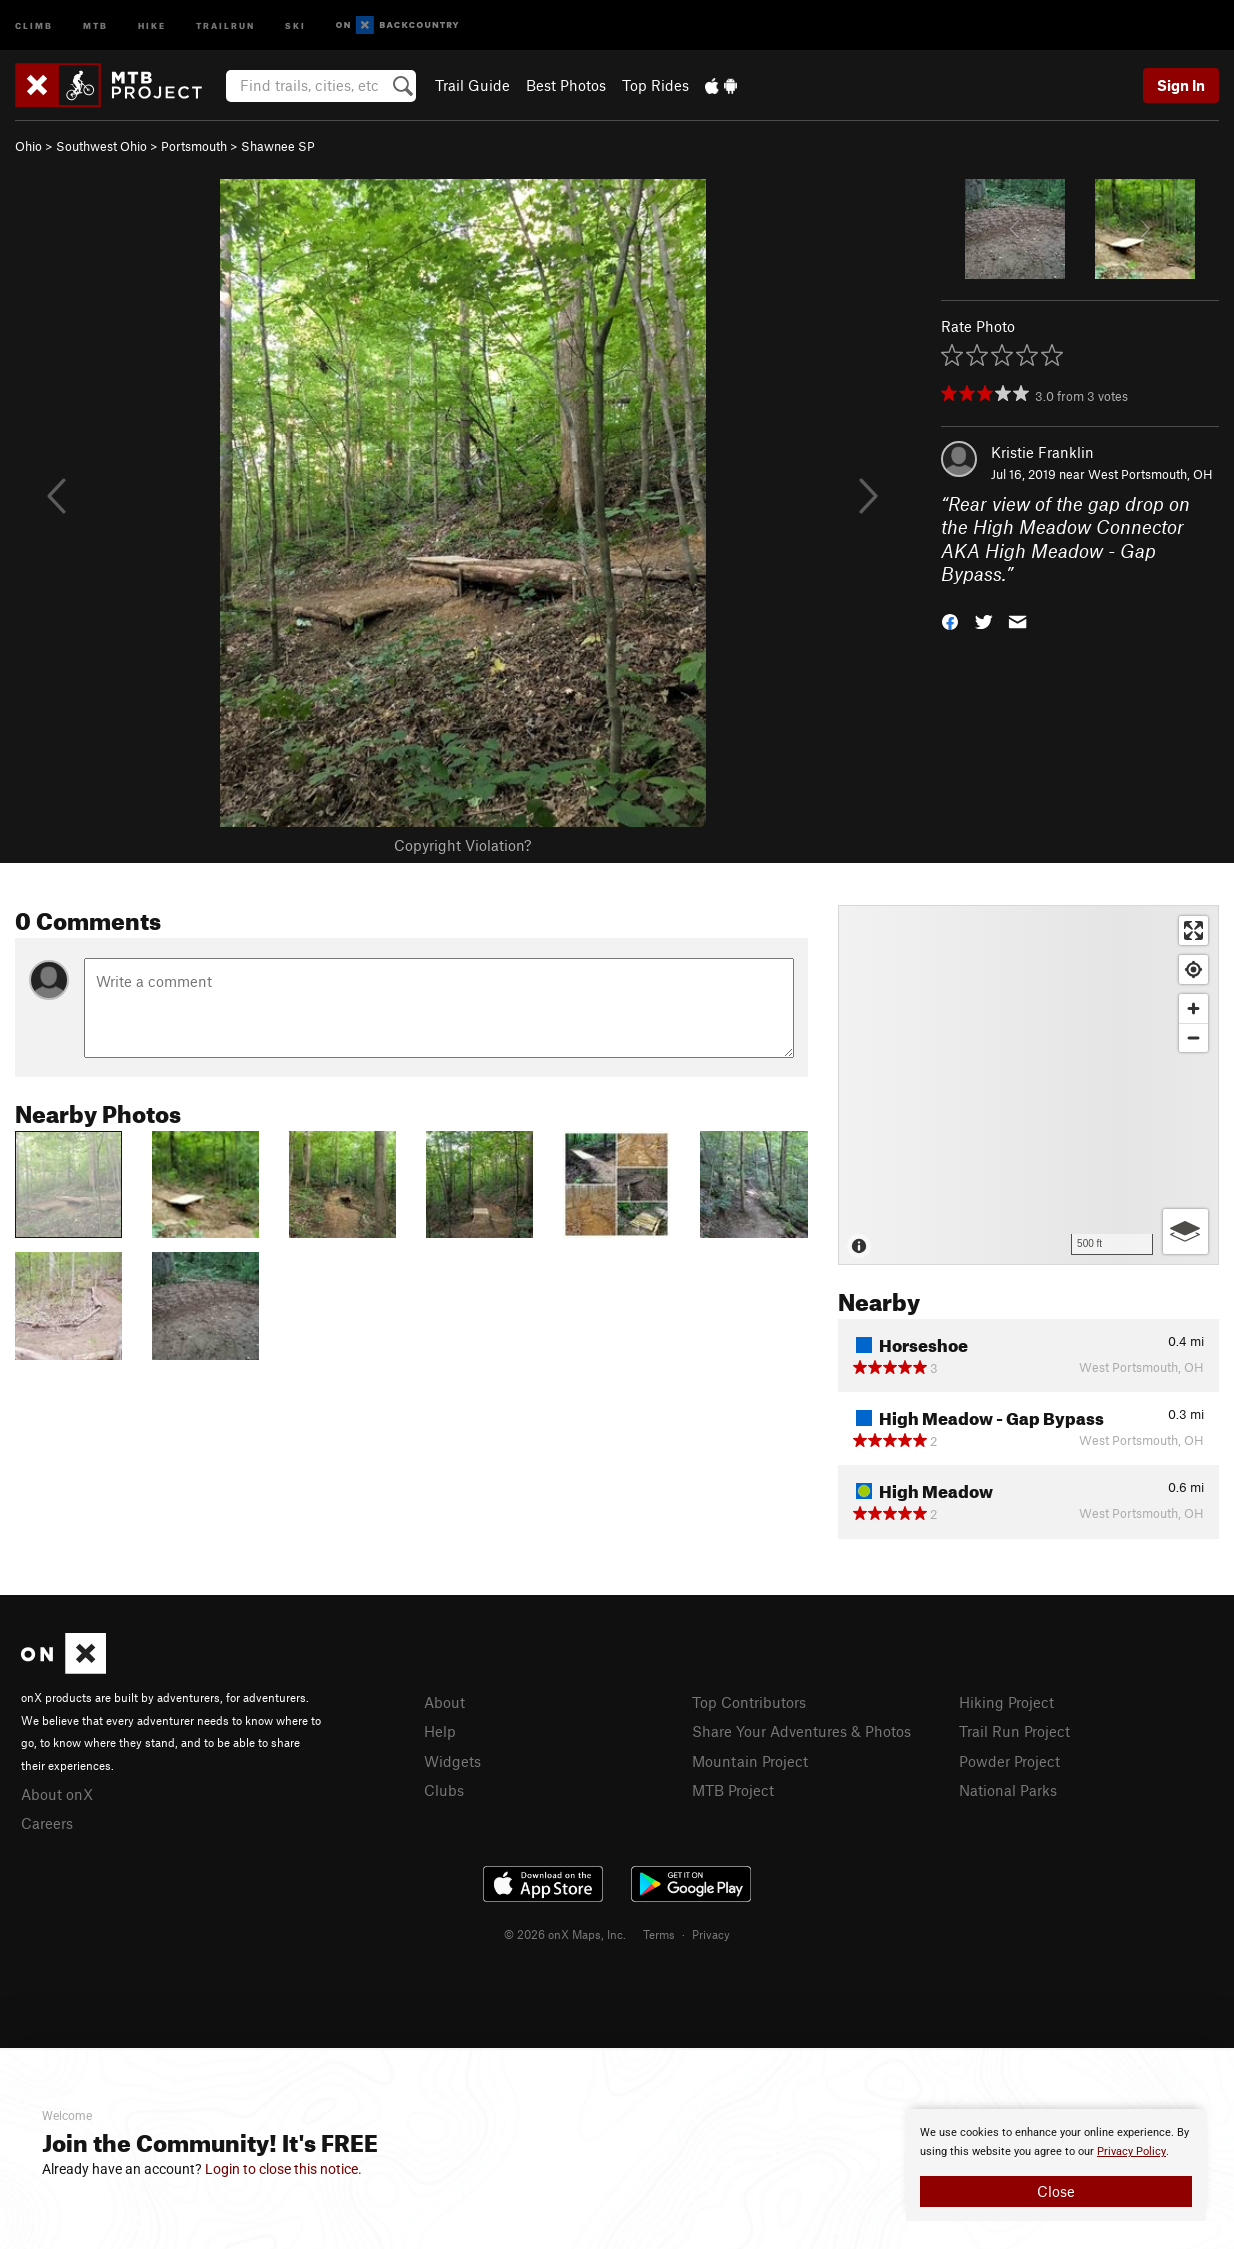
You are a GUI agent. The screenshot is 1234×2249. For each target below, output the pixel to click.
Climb (34, 24)
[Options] (1185, 1231)
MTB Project (733, 1790)
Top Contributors (749, 1702)
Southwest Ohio (101, 146)
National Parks (1008, 1790)
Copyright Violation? (462, 845)
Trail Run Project (1014, 1731)
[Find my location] (1193, 969)
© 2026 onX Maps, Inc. (565, 1934)
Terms (659, 1934)
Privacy (711, 1934)
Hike (152, 24)
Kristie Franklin (1042, 452)
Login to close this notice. (283, 2169)
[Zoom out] (1193, 1037)
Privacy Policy (1131, 2151)
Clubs (444, 1790)
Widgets (452, 1761)
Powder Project (1009, 1761)
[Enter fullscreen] (1193, 930)
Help (440, 1731)
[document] (1056, 2165)
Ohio (28, 146)
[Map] (1028, 1085)
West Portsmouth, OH (1150, 474)
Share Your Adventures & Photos (801, 1731)
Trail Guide (472, 85)
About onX (57, 1794)
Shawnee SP (278, 146)
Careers (47, 1823)
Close (1056, 2191)
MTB (95, 24)
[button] (950, 620)
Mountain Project (750, 1761)
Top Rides (655, 85)
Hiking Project (1006, 1702)
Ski (295, 24)
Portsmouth (194, 146)
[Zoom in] (1193, 1008)
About (444, 1702)
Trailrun (225, 24)
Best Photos (566, 85)
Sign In (1181, 85)
